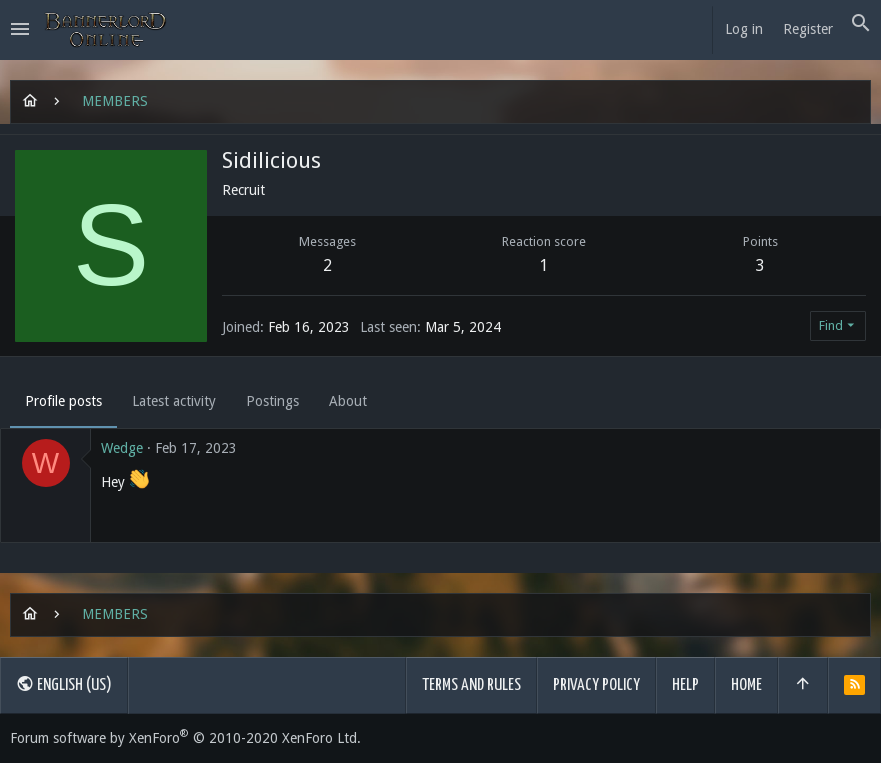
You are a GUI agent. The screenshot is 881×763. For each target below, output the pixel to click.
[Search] (861, 24)
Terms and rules (471, 685)
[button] (20, 30)
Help (685, 685)
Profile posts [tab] (63, 401)
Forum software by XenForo (185, 738)
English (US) (64, 684)
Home (746, 685)
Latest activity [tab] (174, 401)
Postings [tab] (272, 401)
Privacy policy (596, 685)
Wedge (122, 448)
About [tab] (348, 401)
